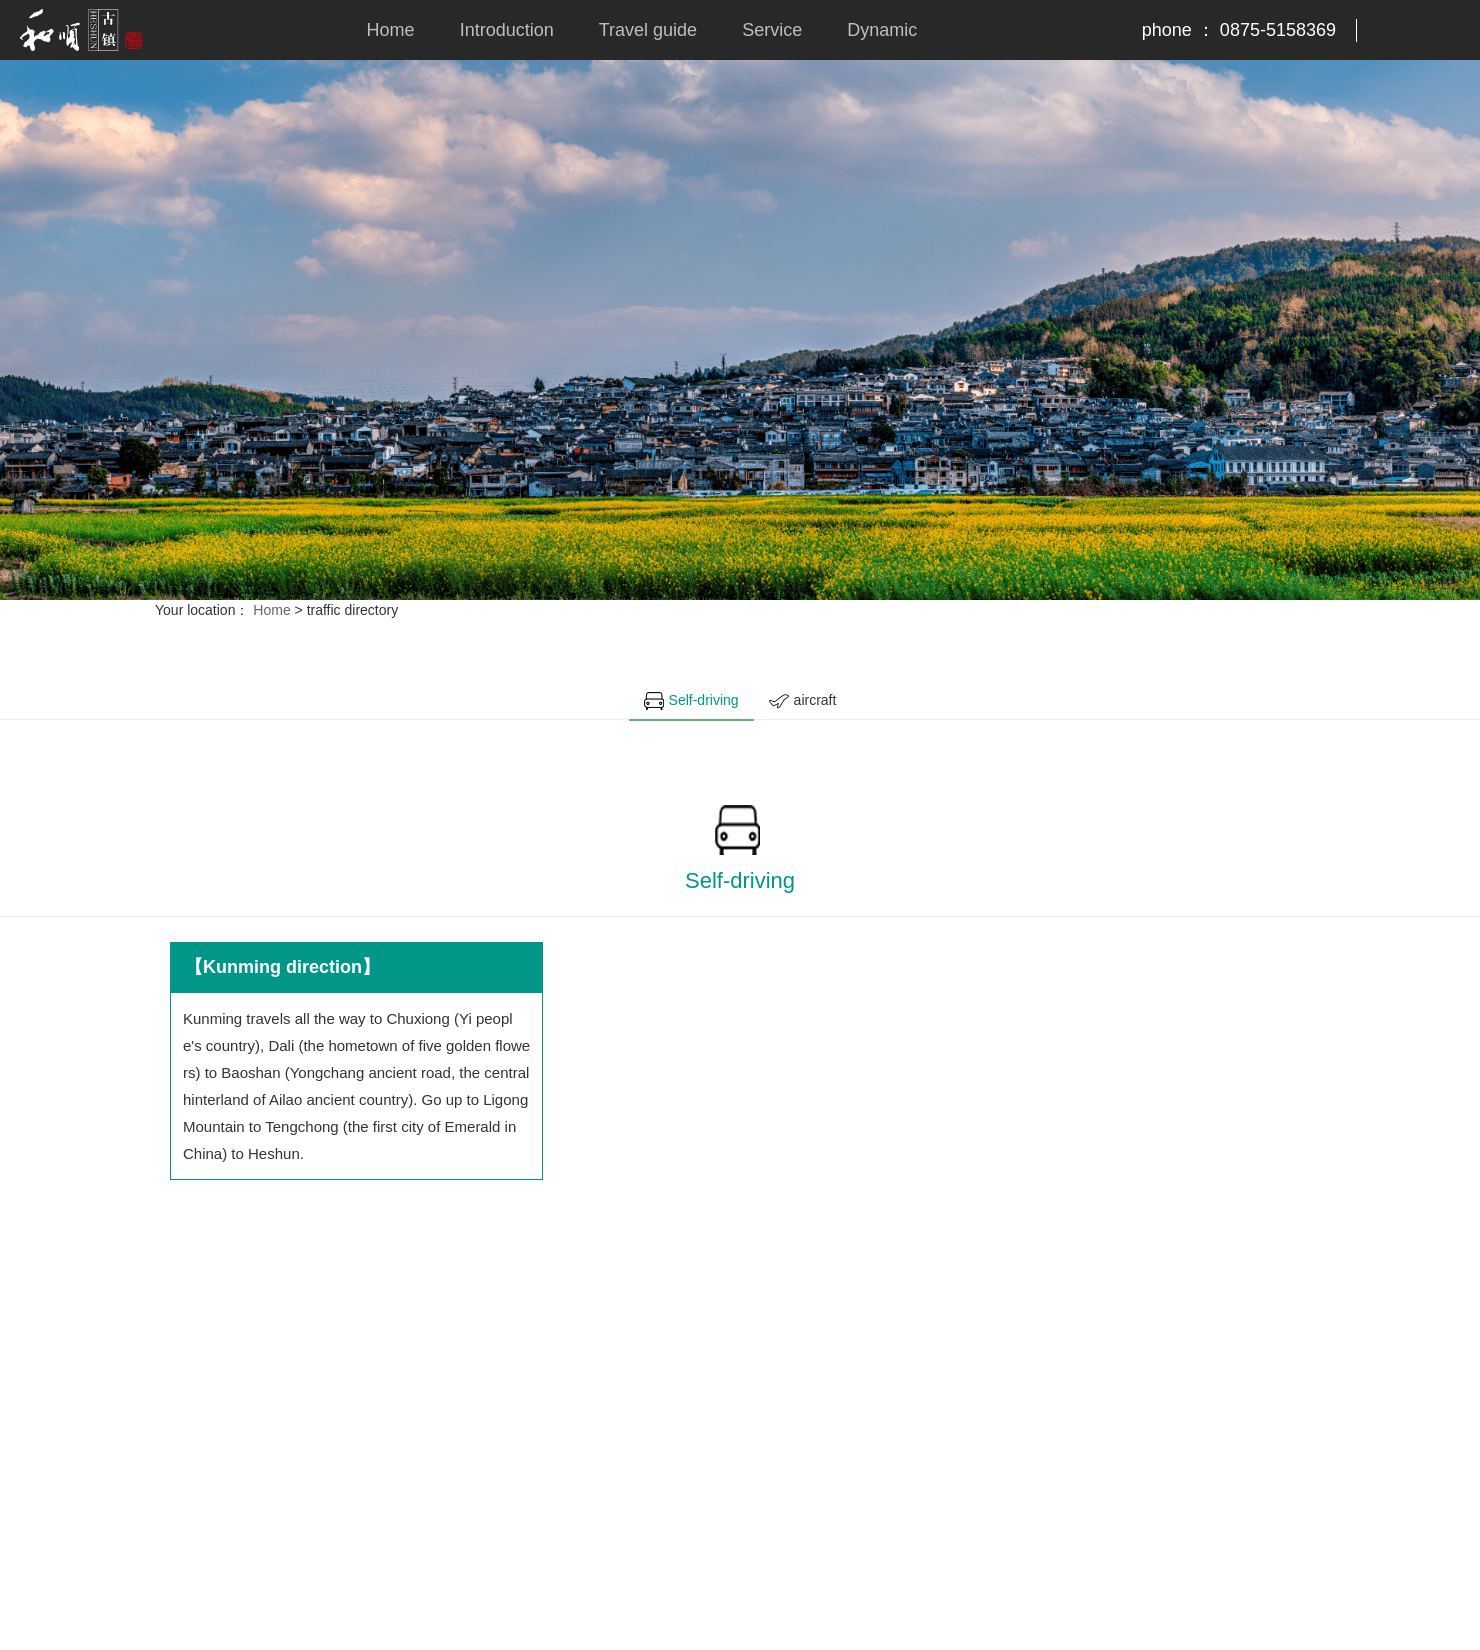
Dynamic (882, 30)
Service (772, 30)
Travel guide (648, 30)
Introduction (507, 30)
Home (391, 30)
